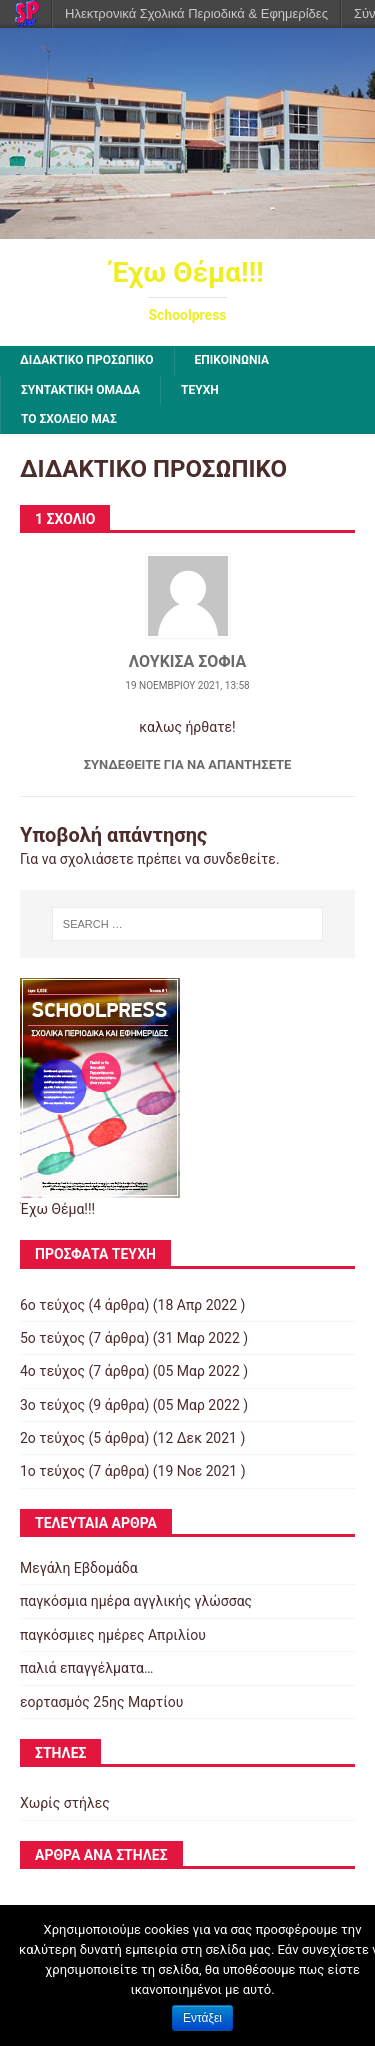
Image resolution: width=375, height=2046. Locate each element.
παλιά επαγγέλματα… (86, 1668)
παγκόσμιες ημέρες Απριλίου (113, 1635)
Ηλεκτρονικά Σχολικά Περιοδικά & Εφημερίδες (196, 13)
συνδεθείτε (239, 859)
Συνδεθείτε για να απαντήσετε (188, 764)
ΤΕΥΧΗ (200, 390)
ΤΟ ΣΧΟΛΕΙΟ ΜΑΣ (69, 419)
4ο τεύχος (52, 1371)
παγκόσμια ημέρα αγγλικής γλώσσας (136, 1601)
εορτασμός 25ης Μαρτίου (101, 1702)
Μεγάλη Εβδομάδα (79, 1568)
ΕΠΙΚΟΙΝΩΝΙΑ (232, 360)
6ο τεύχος (52, 1305)
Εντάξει (202, 2018)
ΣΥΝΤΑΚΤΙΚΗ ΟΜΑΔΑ (80, 390)
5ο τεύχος (52, 1338)
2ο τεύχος (52, 1438)
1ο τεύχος (52, 1471)
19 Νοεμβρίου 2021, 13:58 (187, 685)
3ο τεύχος (52, 1405)
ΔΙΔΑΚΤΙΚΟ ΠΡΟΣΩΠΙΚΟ (87, 360)
